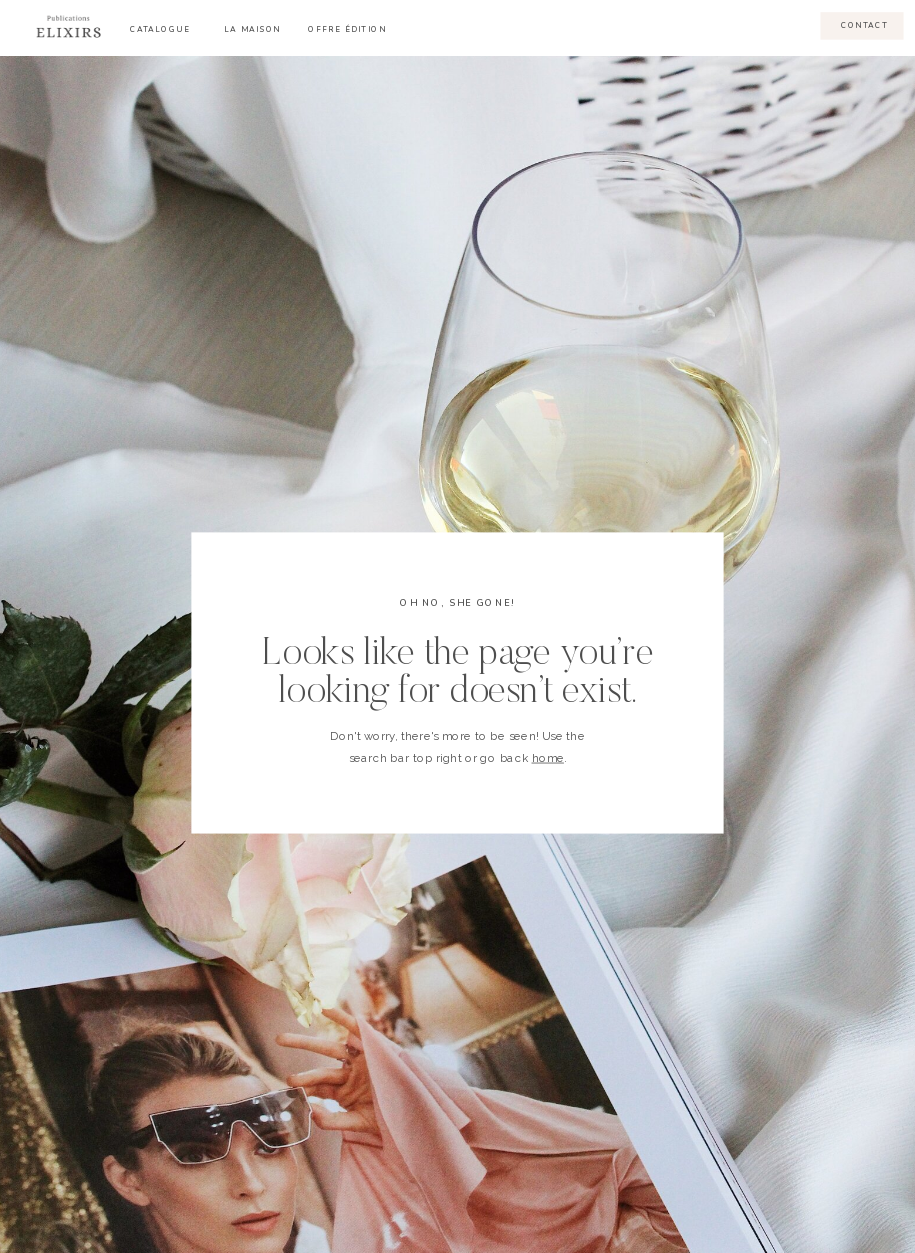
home (548, 757)
